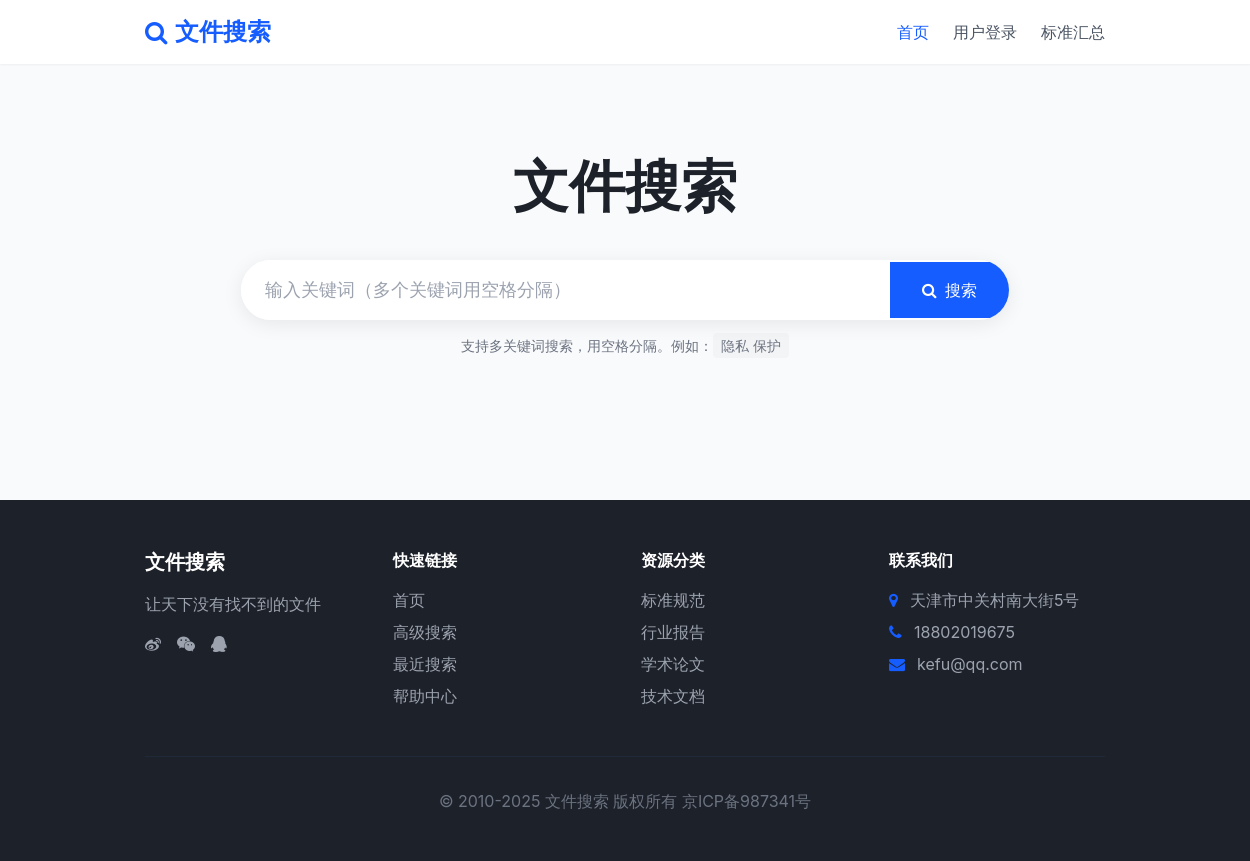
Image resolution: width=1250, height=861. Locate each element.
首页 (913, 32)
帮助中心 (425, 696)
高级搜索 (425, 632)
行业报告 (673, 632)
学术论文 (673, 664)
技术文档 (673, 696)
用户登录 (985, 32)
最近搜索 (425, 664)
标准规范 (673, 600)
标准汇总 (1073, 32)
